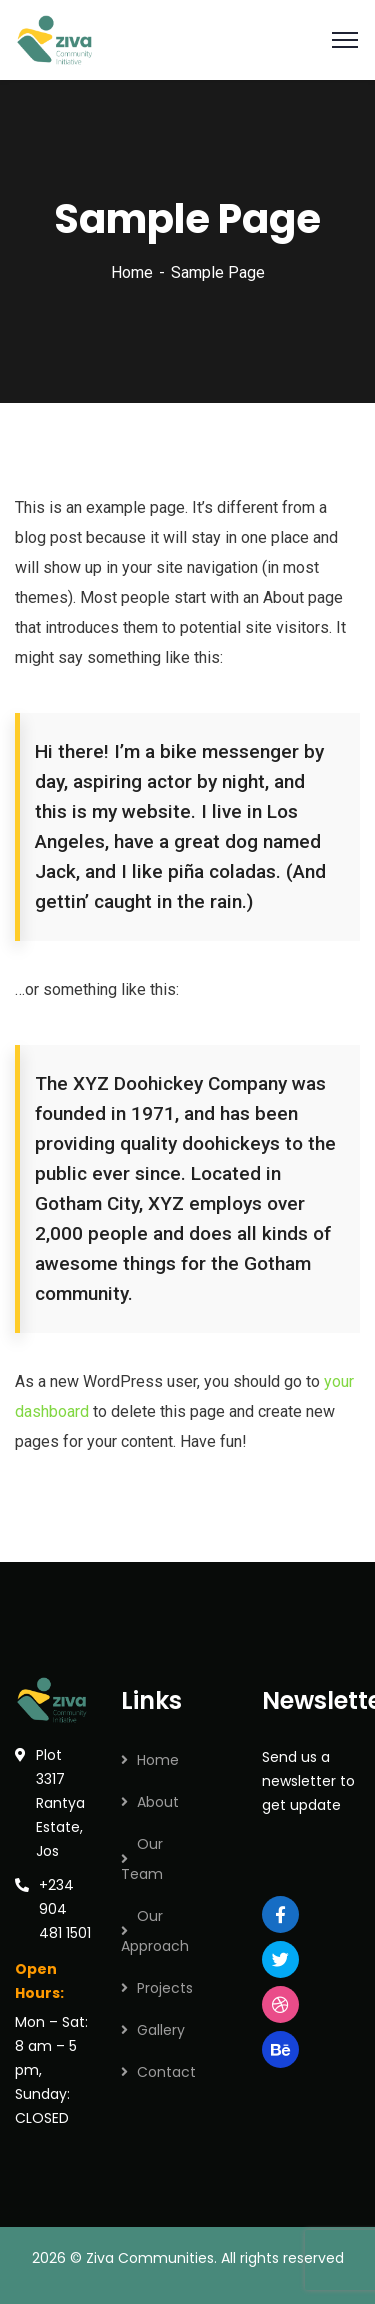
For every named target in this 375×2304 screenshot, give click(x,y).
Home (132, 272)
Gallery (161, 2030)
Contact (166, 2072)
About (158, 1802)
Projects (165, 1988)
